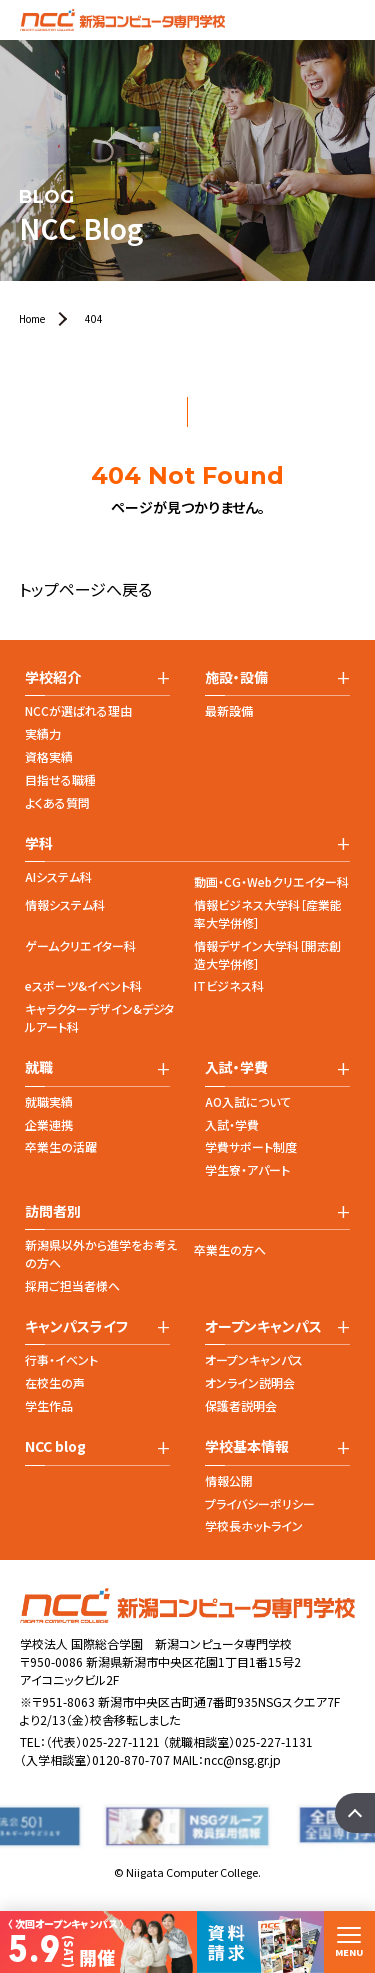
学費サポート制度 (251, 1146)
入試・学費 (232, 1124)
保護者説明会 (241, 1405)
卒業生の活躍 (61, 1146)
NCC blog (55, 1446)
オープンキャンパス (254, 1359)
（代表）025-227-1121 (103, 1741)
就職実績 (49, 1101)
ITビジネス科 (229, 985)
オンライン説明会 (250, 1382)
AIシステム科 (58, 876)
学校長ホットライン (254, 1525)
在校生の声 (55, 1382)
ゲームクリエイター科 (80, 945)
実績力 (43, 733)
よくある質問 (57, 802)
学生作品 (49, 1405)
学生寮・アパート (247, 1169)
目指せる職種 (60, 779)
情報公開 (229, 1480)
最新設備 (229, 710)
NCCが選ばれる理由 (78, 710)
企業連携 (49, 1124)
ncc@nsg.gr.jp (242, 1759)
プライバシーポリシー (260, 1503)
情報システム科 (65, 904)
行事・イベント (61, 1359)
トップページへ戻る (85, 589)
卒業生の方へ (230, 1249)
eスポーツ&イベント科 (83, 985)
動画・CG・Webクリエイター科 (271, 881)
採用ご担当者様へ (72, 1285)
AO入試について (248, 1101)
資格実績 (49, 756)
